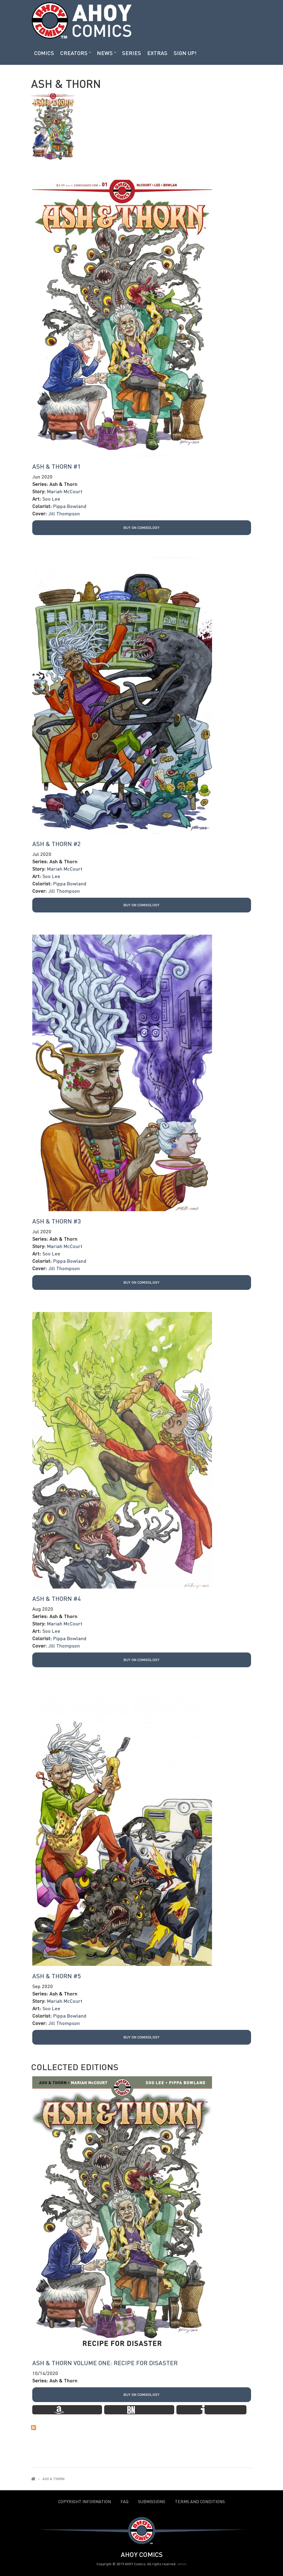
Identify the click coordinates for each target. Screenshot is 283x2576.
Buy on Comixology (141, 527)
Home (33, 2478)
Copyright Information (84, 2501)
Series (131, 52)
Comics (44, 52)
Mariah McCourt (64, 491)
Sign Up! (185, 52)
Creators (74, 52)
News (105, 52)
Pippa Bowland (69, 506)
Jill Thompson (64, 513)
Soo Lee (51, 499)
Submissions (151, 2501)
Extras (157, 52)
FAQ (124, 2501)
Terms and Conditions (200, 2501)
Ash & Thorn (63, 484)
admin (182, 2564)
